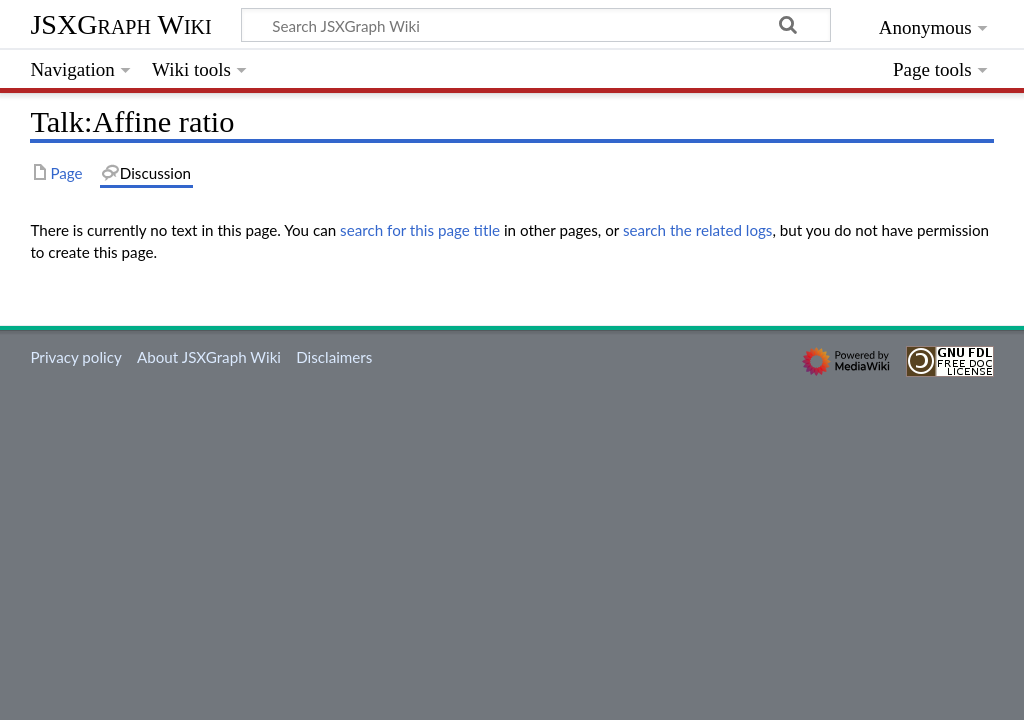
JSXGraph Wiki (120, 24)
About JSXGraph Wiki (209, 357)
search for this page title (420, 230)
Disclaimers (334, 357)
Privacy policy (75, 357)
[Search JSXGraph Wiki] (536, 25)
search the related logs (698, 230)
